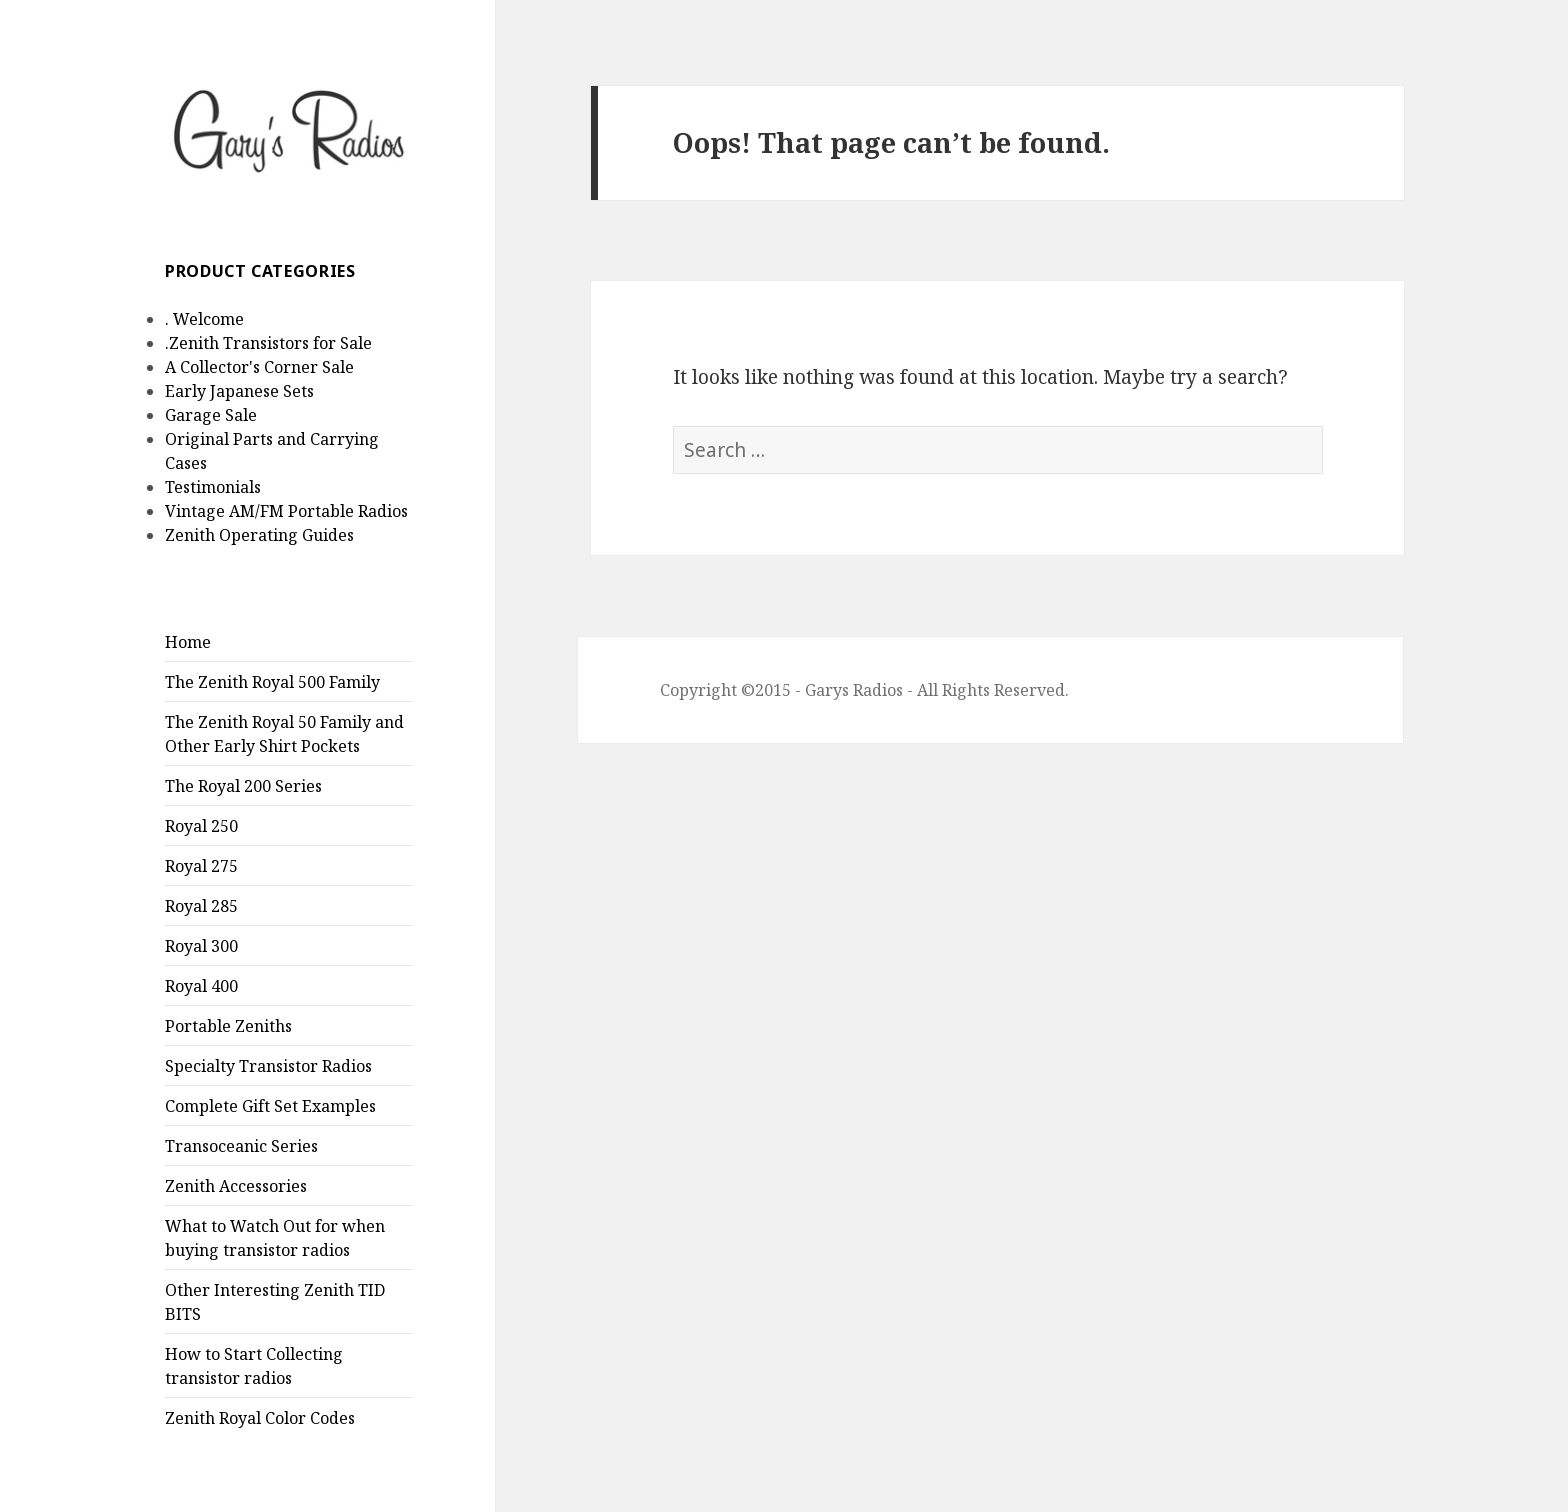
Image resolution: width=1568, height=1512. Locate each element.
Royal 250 (201, 826)
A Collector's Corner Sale (259, 367)
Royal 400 (201, 986)
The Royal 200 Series (243, 786)
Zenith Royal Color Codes (260, 1418)
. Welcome (204, 319)
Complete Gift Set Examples (270, 1106)
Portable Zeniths (228, 1026)
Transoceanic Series (241, 1146)
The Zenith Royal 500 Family (272, 682)
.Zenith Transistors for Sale (268, 343)
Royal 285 (201, 906)
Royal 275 (201, 866)
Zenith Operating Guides (259, 535)
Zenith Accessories (236, 1186)
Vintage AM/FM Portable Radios (286, 511)
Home (188, 642)
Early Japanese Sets (239, 391)
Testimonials (213, 487)
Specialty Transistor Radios (268, 1066)
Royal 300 (201, 946)
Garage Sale (211, 415)
